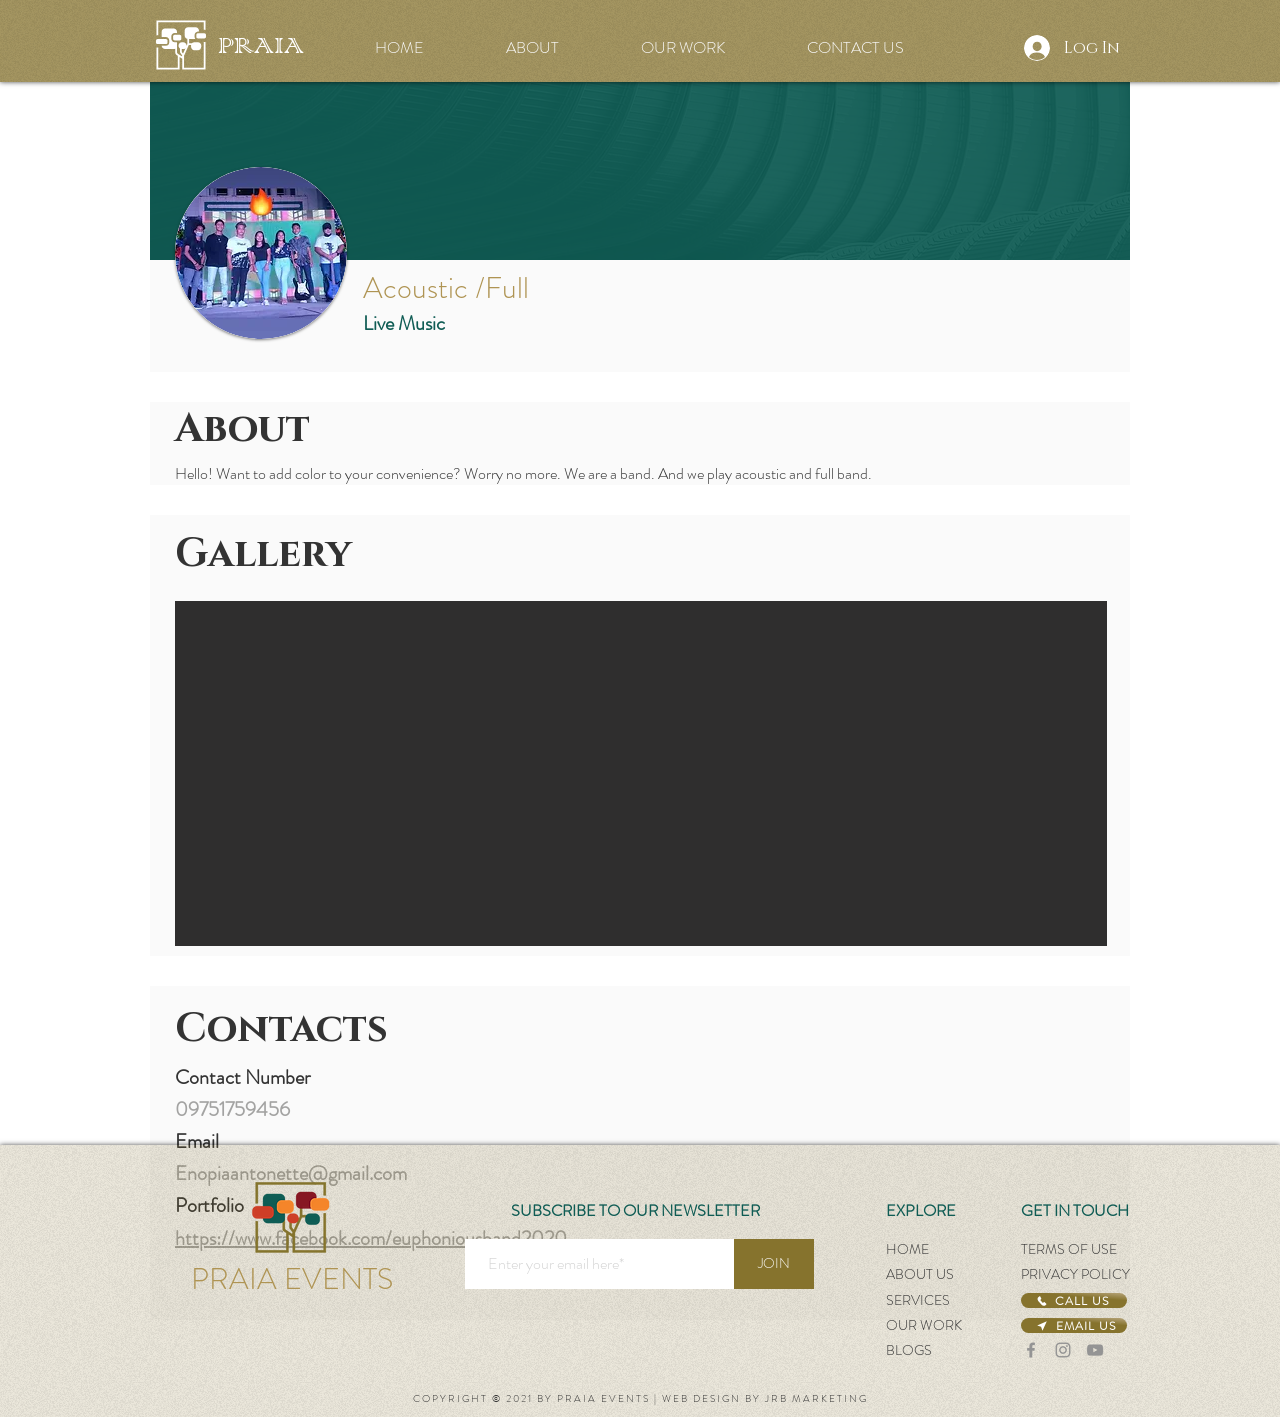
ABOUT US (920, 1274)
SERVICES (918, 1300)
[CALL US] (1074, 1300)
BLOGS (909, 1350)
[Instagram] (1063, 1350)
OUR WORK (924, 1325)
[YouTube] (1095, 1350)
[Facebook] (1031, 1350)
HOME (907, 1249)
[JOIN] (774, 1264)
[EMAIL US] (1074, 1325)
